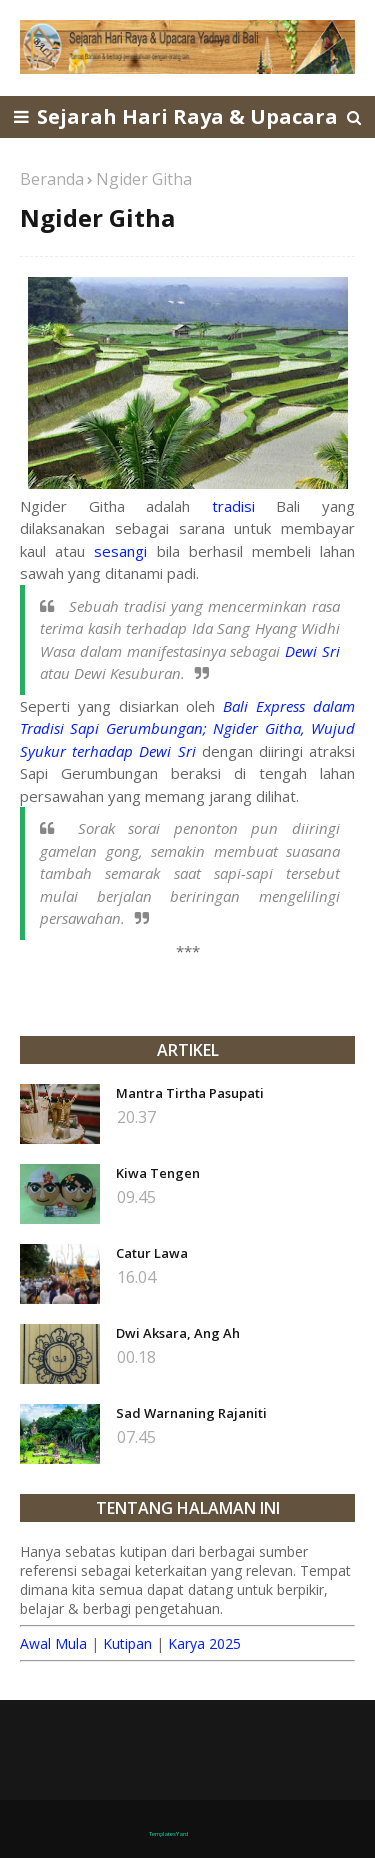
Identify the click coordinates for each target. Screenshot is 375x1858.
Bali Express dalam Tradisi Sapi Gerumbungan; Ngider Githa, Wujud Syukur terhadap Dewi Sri (187, 728)
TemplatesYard (168, 1834)
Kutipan (127, 1643)
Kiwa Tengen (158, 1173)
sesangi (120, 551)
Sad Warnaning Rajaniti (191, 1413)
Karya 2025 (204, 1643)
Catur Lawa (152, 1253)
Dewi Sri (312, 651)
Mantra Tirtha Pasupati (190, 1093)
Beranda (52, 179)
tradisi (233, 506)
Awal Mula (53, 1643)
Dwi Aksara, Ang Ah (178, 1333)
